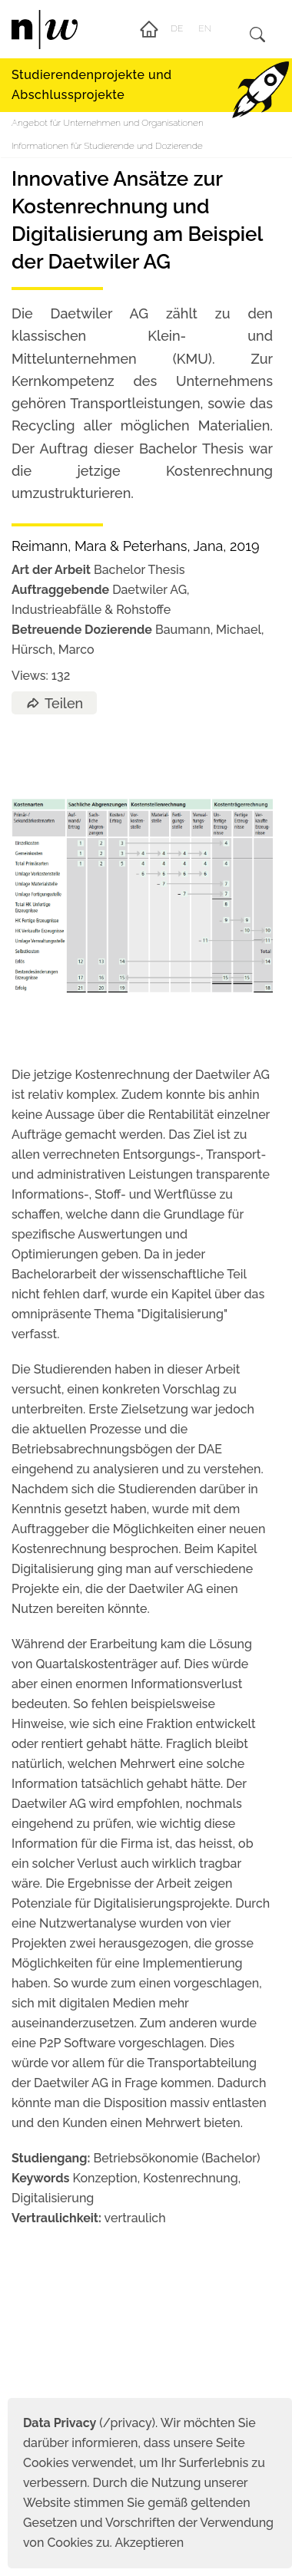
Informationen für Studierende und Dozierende (107, 145)
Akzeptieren (149, 2542)
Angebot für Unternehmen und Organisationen (108, 122)
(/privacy (87, 2423)
